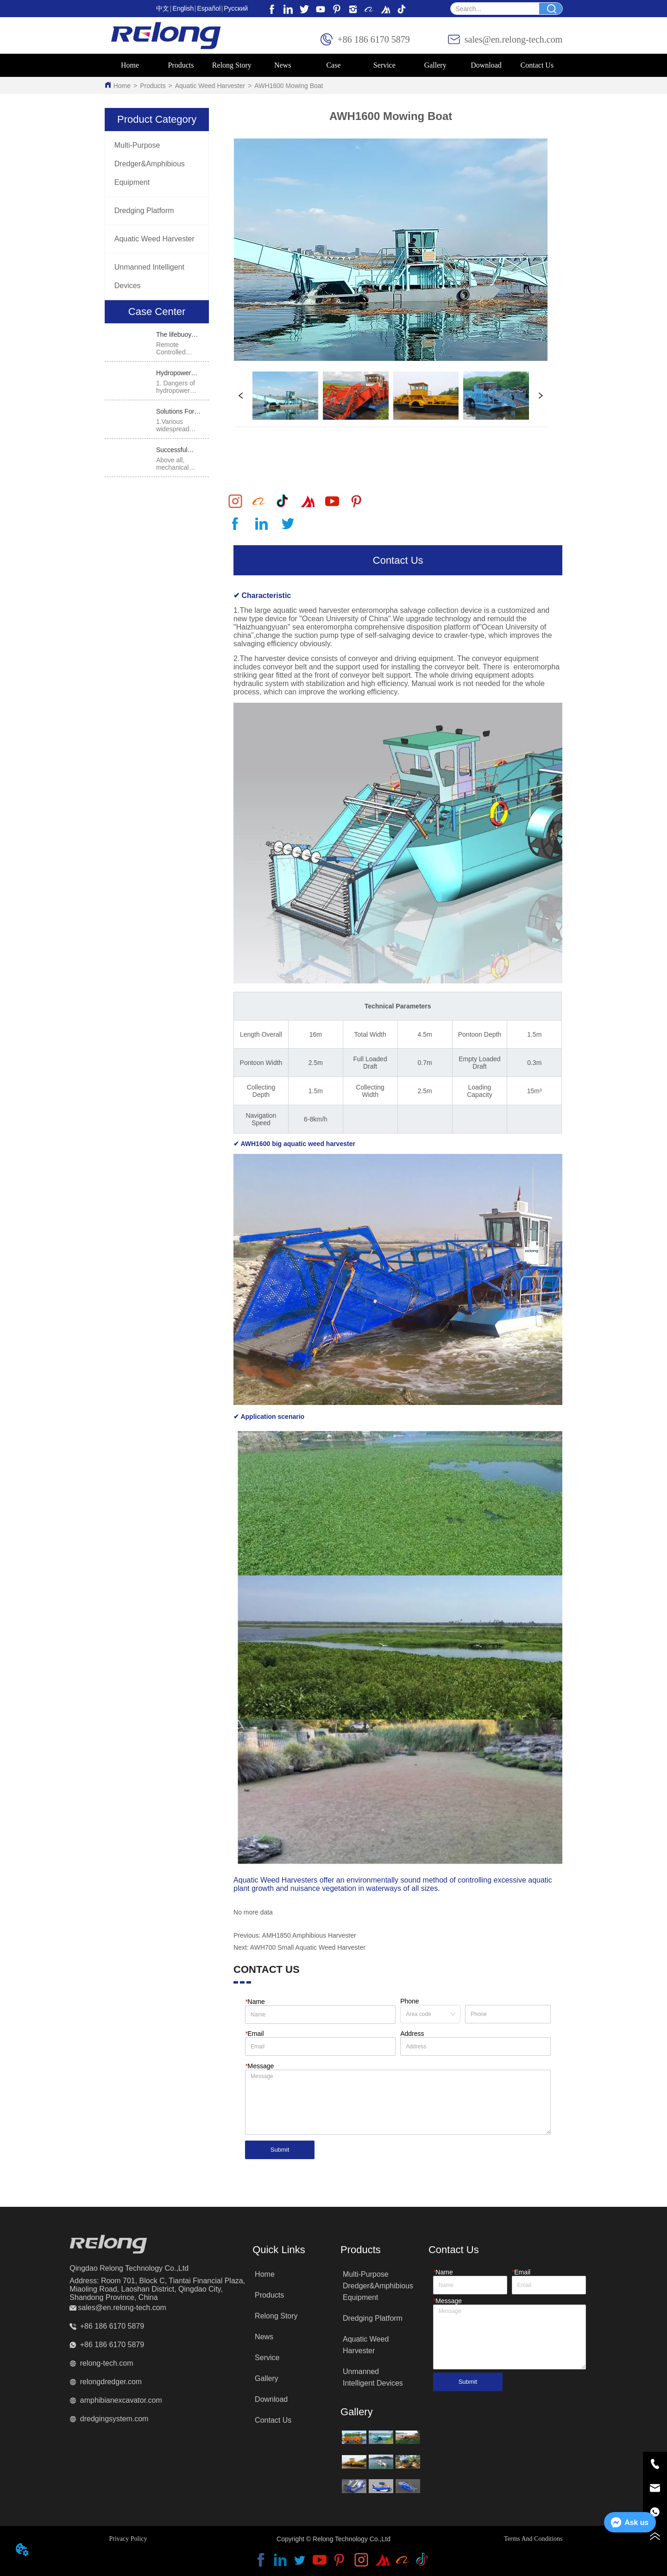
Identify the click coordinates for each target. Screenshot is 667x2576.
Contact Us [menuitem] (537, 65)
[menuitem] (181, 65)
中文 (162, 8)
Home (122, 85)
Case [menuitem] (333, 65)
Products (152, 85)
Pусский (236, 8)
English (183, 8)
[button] (180, 65)
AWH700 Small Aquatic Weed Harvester (307, 1947)
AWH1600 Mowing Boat (288, 85)
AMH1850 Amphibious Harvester (309, 1935)
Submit (280, 2149)
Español (208, 8)
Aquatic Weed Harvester (210, 85)
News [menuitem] (282, 65)
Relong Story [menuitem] (232, 65)
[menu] (334, 65)
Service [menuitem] (384, 65)
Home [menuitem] (130, 65)
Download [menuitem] (486, 65)
